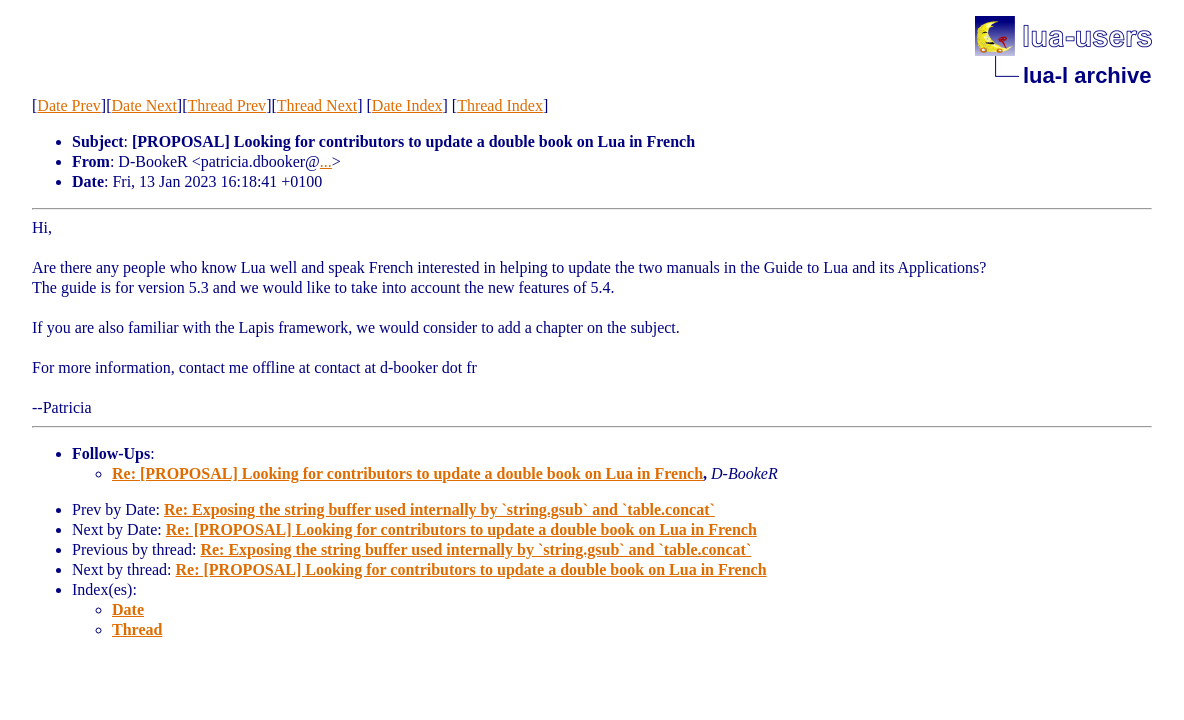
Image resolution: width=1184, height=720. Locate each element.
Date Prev (69, 105)
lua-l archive (1087, 75)
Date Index (407, 105)
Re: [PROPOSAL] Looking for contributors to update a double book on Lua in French (407, 473)
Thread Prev (226, 105)
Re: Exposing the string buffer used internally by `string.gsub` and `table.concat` (439, 509)
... (326, 161)
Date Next (144, 105)
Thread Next (317, 105)
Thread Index (500, 105)
